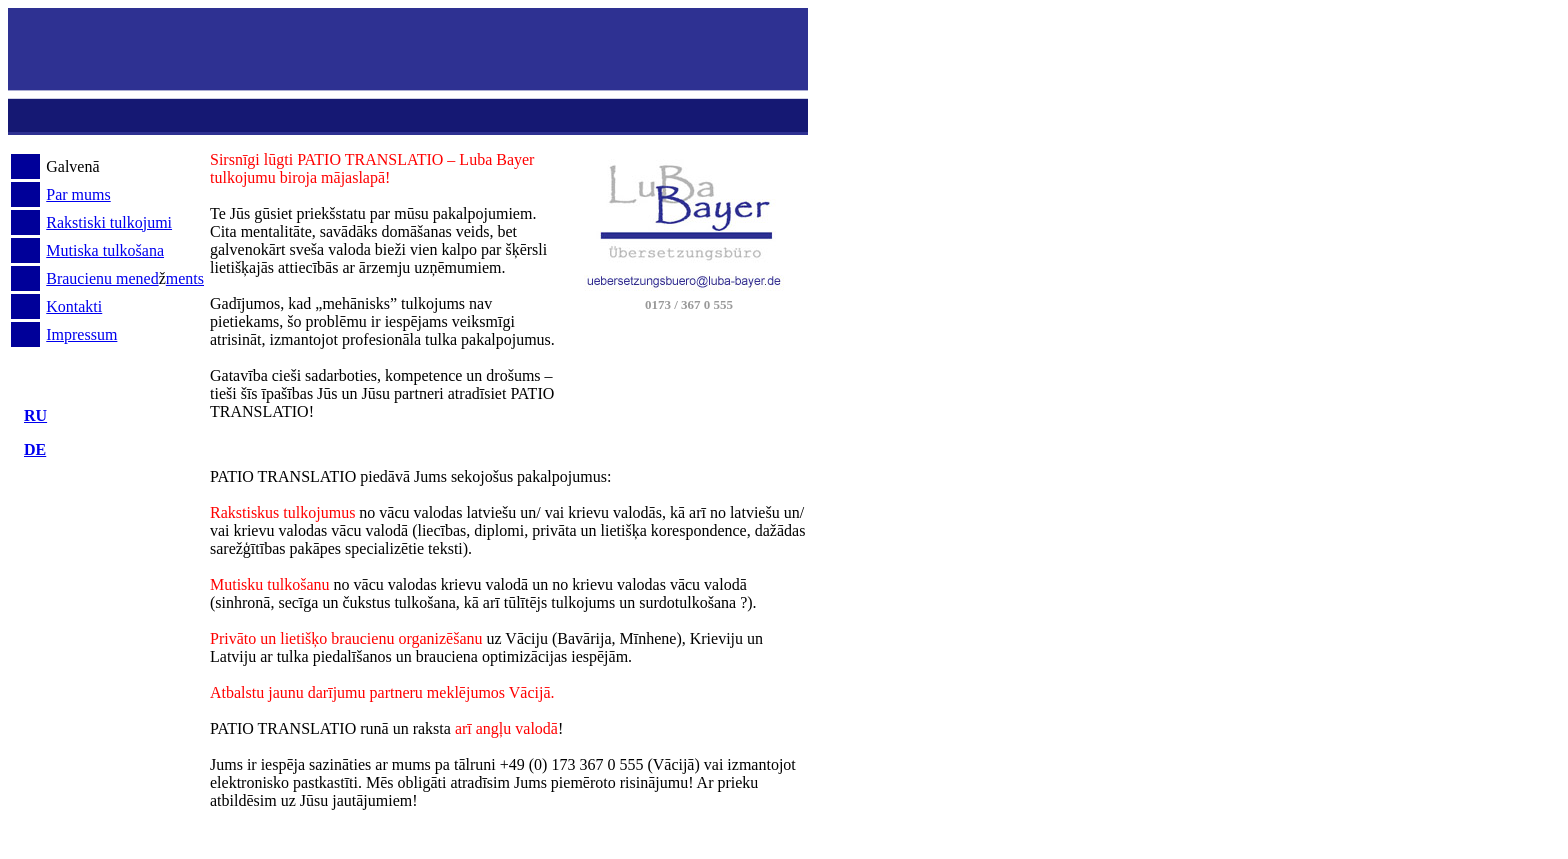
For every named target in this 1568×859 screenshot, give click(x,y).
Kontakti (74, 306)
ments (185, 278)
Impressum (81, 334)
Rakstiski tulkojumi (109, 222)
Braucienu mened (102, 278)
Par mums (78, 194)
